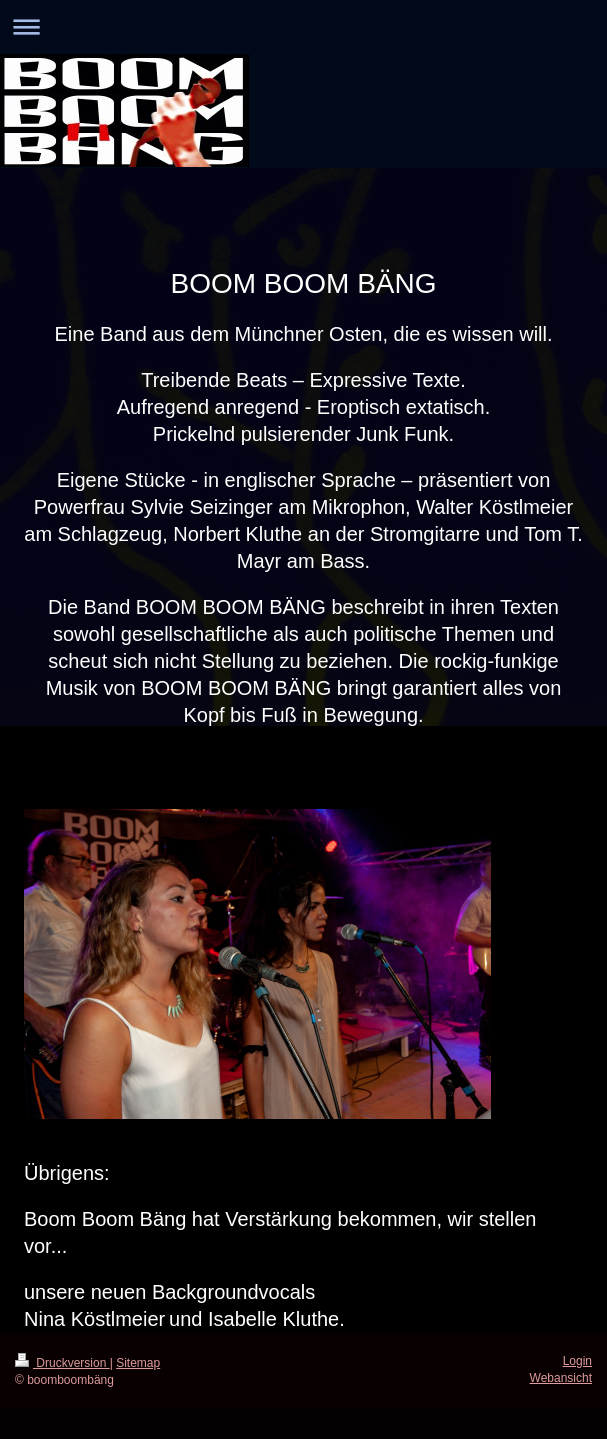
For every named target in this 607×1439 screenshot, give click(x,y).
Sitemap (138, 1363)
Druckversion (62, 1363)
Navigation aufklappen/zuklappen (303, 26)
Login (577, 1361)
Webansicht (561, 1378)
